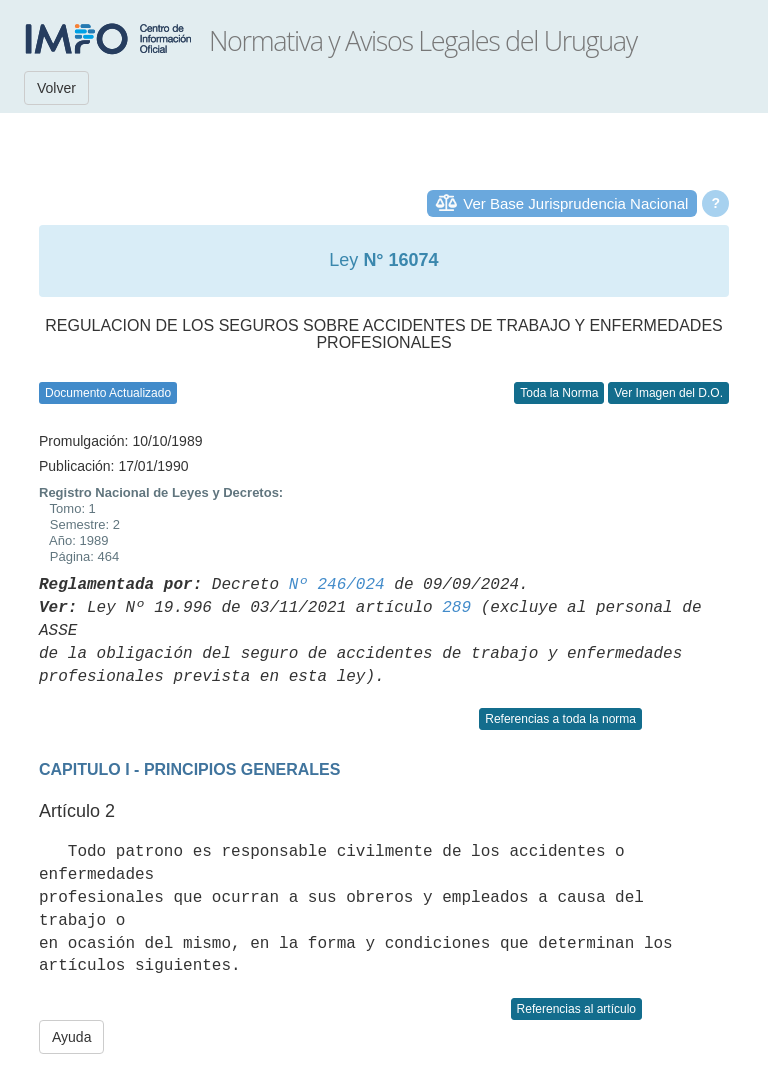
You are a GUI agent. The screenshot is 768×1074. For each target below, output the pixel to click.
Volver (56, 88)
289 (456, 608)
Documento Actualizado (108, 393)
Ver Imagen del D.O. (668, 393)
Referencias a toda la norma (560, 719)
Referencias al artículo (576, 1009)
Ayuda (71, 1037)
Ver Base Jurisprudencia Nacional (575, 203)
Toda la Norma (559, 393)
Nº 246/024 (337, 585)
